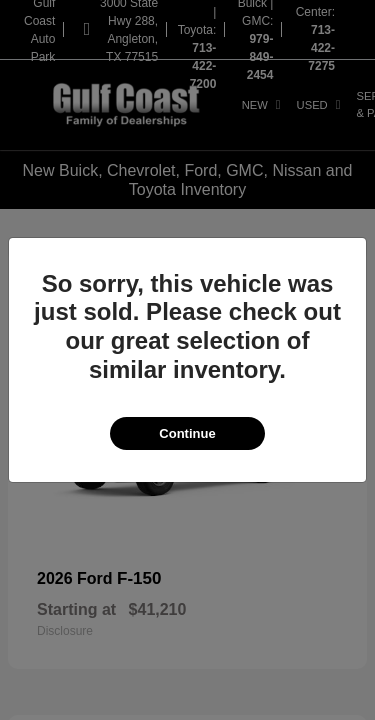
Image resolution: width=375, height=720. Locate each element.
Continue (187, 433)
